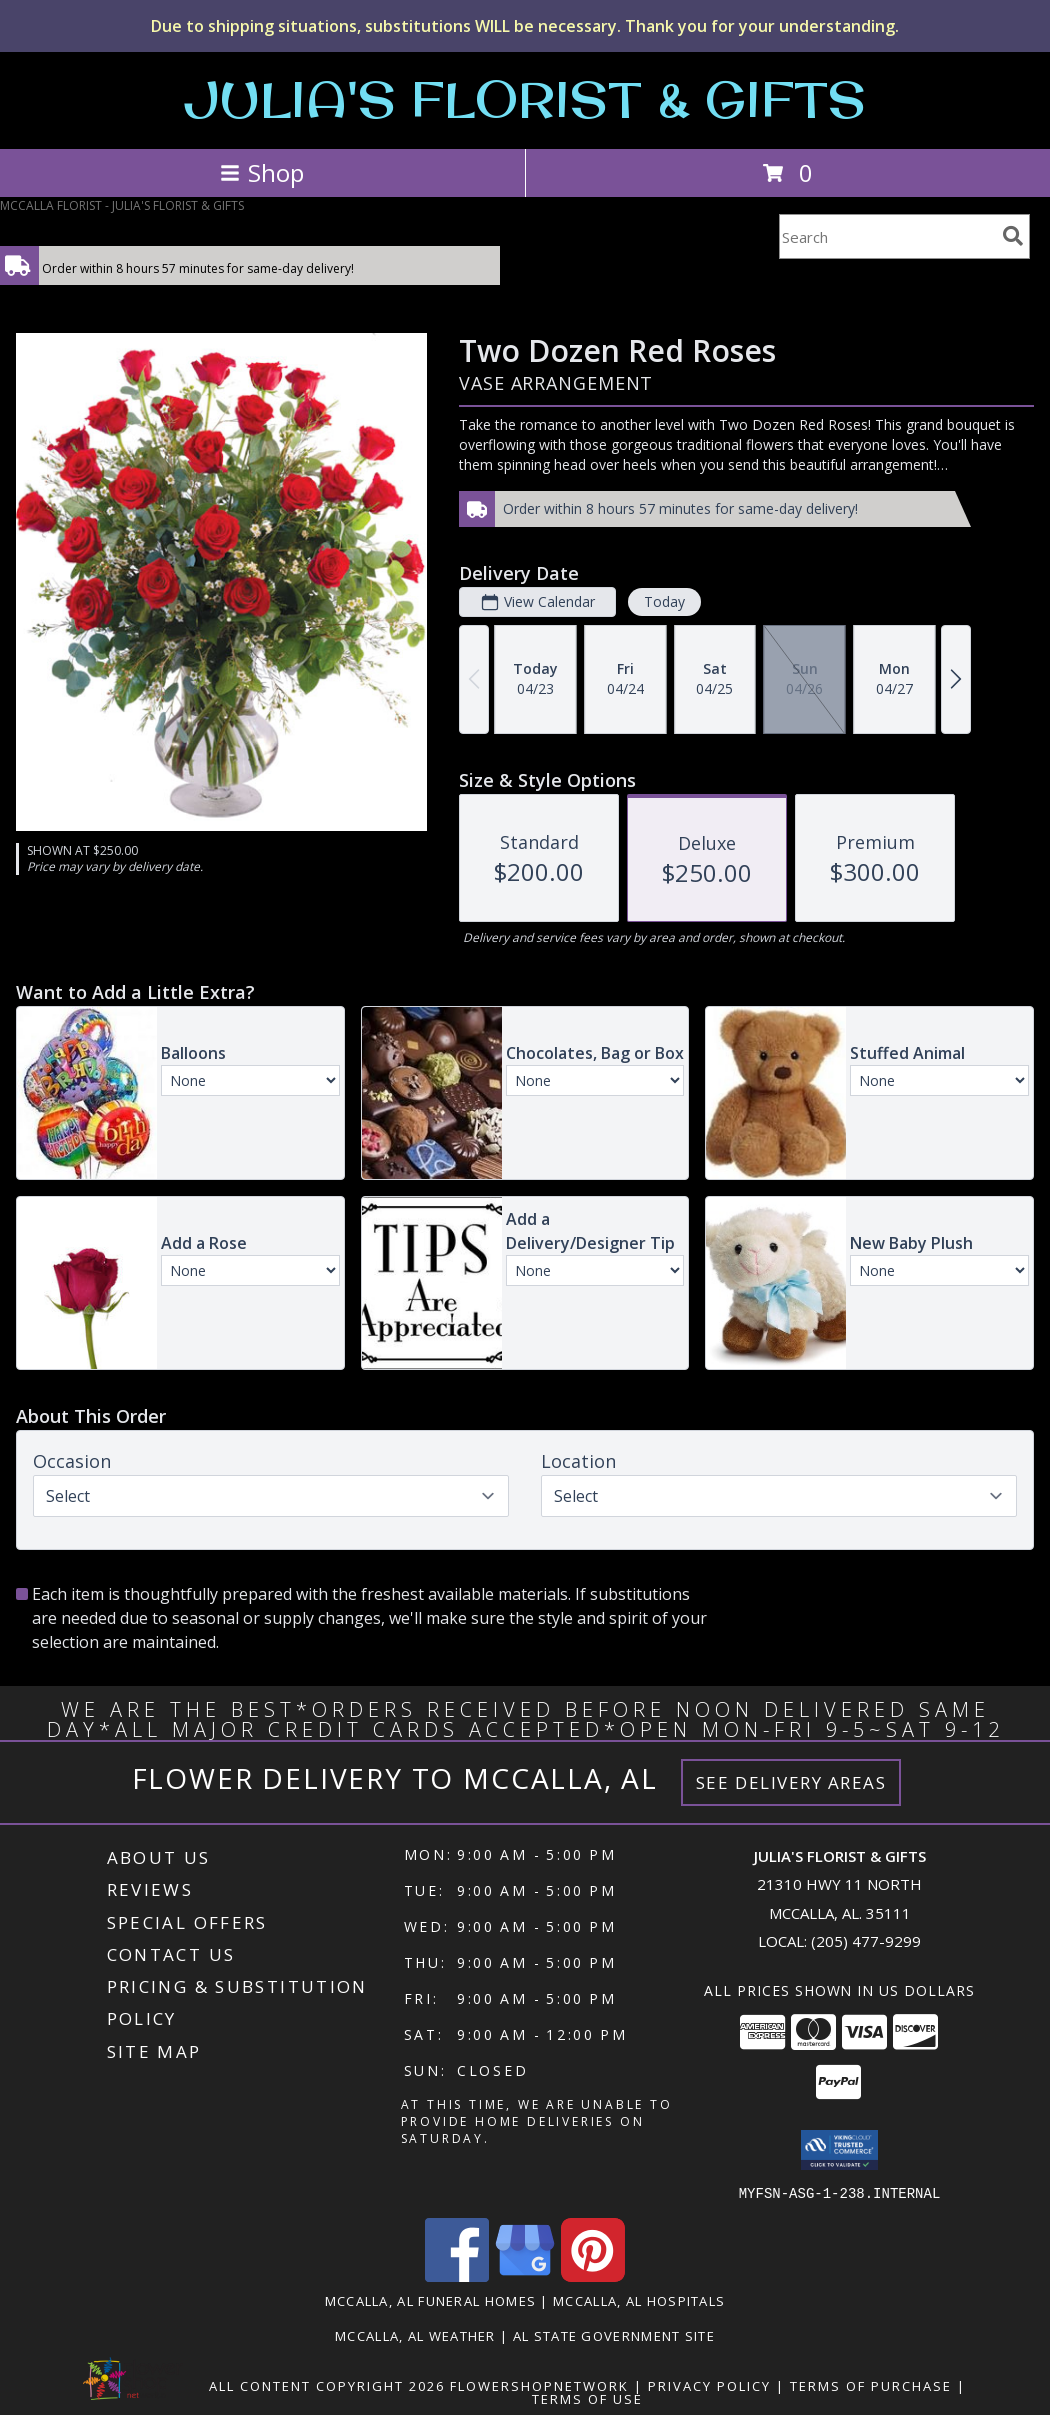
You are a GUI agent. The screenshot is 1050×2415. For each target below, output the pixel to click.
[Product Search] (887, 236)
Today (664, 601)
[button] (839, 2150)
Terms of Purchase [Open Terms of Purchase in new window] (871, 2385)
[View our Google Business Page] (525, 2275)
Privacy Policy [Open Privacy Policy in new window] (709, 2385)
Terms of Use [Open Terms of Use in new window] (587, 2398)
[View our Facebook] (457, 2275)
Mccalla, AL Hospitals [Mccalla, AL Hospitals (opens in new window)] (639, 2300)
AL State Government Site (614, 2335)
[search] (1013, 236)
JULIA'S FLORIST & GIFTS (525, 98)
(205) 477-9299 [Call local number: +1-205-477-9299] (866, 1941)
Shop (262, 172)
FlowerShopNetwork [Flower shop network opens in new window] (539, 2385)
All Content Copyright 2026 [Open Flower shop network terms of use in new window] (327, 2385)
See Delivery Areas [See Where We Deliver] (791, 1782)
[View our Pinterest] (593, 2275)
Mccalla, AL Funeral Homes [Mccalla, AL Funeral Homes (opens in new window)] (431, 2300)
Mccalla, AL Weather (415, 2335)
